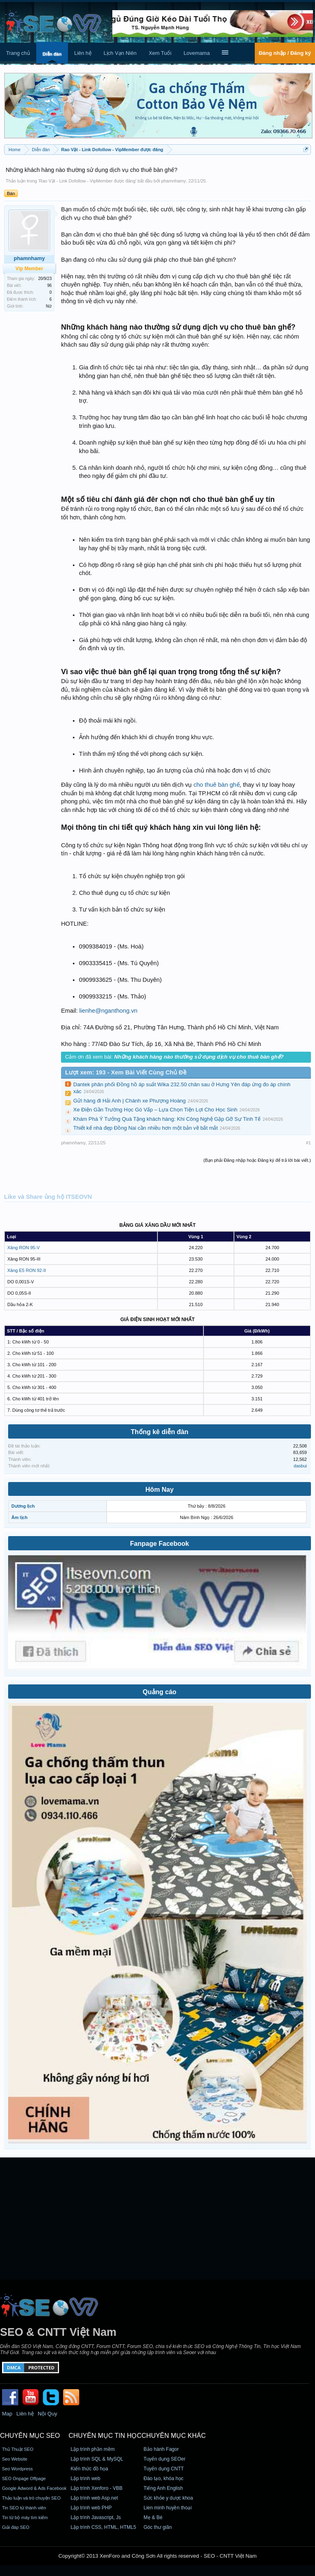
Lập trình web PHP (91, 2508)
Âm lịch (19, 1517)
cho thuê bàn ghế (216, 784)
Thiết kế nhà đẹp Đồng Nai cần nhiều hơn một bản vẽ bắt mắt (145, 1128)
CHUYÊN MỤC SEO (30, 2435)
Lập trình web (85, 2478)
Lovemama (197, 53)
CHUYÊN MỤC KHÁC (174, 2435)
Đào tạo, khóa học (164, 2478)
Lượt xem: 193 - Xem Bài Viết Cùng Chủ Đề (125, 1072)
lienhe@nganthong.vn (108, 1010)
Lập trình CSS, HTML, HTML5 (103, 2527)
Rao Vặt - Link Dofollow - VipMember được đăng (87, 180)
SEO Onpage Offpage (24, 2478)
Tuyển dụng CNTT (164, 2469)
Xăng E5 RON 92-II (26, 1270)
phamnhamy (173, 180)
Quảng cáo (160, 1691)
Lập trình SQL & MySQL (96, 2459)
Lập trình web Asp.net (94, 2498)
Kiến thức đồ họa (89, 2469)
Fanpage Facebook (159, 1543)
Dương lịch (23, 1506)
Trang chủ (18, 53)
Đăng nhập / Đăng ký (285, 53)
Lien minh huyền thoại (168, 2508)
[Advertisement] (157, 2218)
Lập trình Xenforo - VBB (96, 2488)
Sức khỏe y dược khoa (168, 2498)
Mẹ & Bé (153, 2517)
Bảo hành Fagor (161, 2449)
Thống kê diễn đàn (159, 1431)
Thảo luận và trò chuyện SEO (31, 2498)
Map (7, 2414)
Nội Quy (47, 2414)
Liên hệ (82, 53)
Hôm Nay (159, 1489)
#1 (308, 1142)
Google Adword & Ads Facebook (34, 2488)
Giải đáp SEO (15, 2527)
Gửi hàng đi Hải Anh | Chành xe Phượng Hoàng (129, 1101)
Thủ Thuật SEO (17, 2449)
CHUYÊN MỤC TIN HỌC (104, 2435)
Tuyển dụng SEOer (165, 2459)
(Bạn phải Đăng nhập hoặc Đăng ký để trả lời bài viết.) (257, 1160)
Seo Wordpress (17, 2468)
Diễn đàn (52, 54)
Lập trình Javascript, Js (95, 2517)
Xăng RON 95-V (23, 1247)
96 (49, 285)
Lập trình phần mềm (92, 2449)
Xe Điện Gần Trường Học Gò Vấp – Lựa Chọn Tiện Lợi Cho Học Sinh (155, 1110)
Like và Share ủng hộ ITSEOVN (48, 1197)
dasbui (300, 1465)
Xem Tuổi (160, 53)
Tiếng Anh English (163, 2488)
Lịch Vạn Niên (120, 53)
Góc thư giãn (158, 2527)
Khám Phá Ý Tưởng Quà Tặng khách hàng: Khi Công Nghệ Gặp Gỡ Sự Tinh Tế (166, 1119)
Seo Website (14, 2459)
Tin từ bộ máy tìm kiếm (25, 2517)
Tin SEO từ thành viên (24, 2507)
